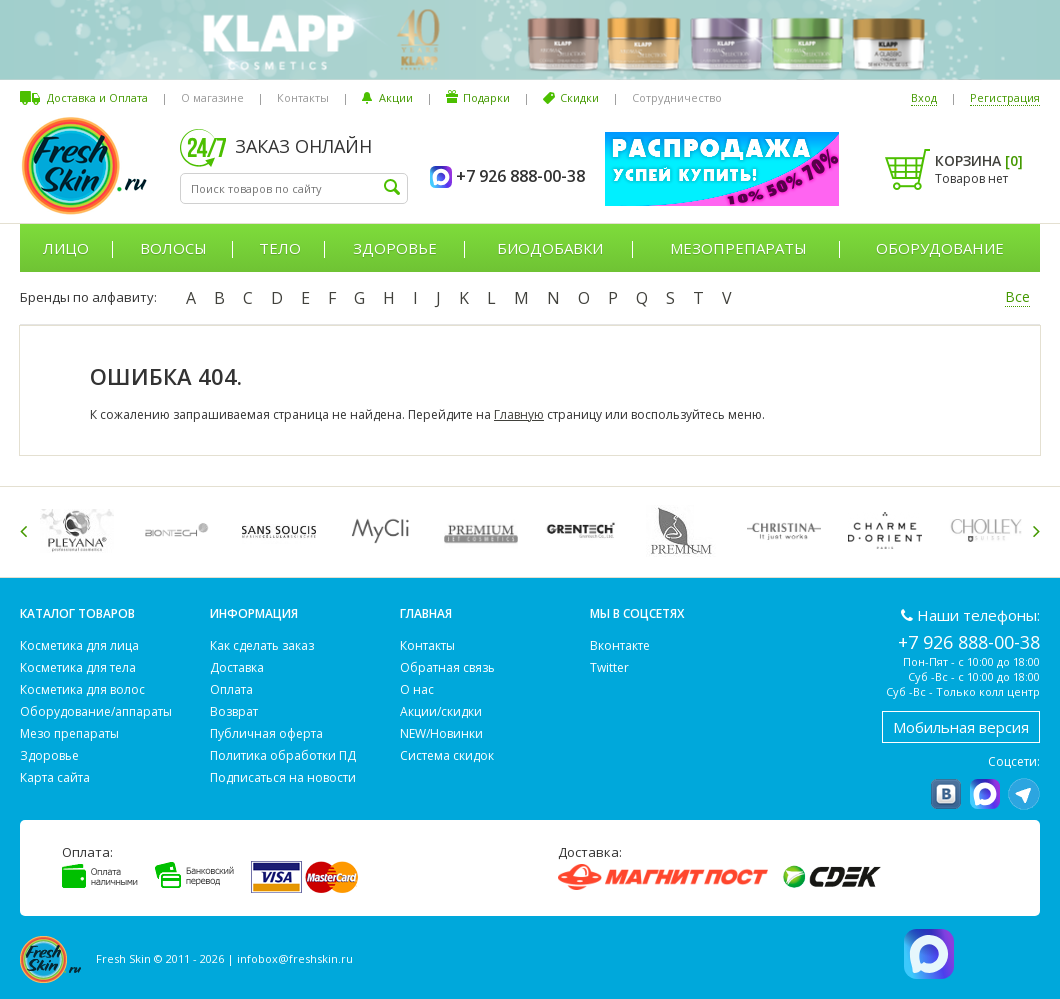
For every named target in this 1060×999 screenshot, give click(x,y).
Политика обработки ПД (283, 755)
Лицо (66, 248)
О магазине (212, 97)
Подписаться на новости (283, 777)
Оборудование (940, 248)
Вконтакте (620, 645)
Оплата (231, 689)
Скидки (579, 97)
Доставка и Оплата (97, 97)
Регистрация (1005, 97)
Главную (519, 414)
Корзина (979, 160)
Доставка (237, 667)
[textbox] (294, 188)
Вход (924, 97)
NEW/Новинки (441, 733)
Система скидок (447, 755)
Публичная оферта (266, 733)
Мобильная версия (961, 727)
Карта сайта (55, 777)
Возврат (234, 711)
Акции (396, 97)
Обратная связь (447, 667)
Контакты (303, 97)
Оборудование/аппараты (96, 711)
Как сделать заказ (262, 645)
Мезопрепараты (738, 248)
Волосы (173, 248)
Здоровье (395, 248)
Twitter (609, 667)
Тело (280, 248)
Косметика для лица (79, 645)
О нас (417, 689)
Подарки (486, 97)
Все (1017, 296)
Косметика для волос (82, 689)
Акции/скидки (441, 711)
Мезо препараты (69, 733)
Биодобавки (550, 248)
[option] (80, 530)
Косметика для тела (78, 667)
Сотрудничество (677, 97)
